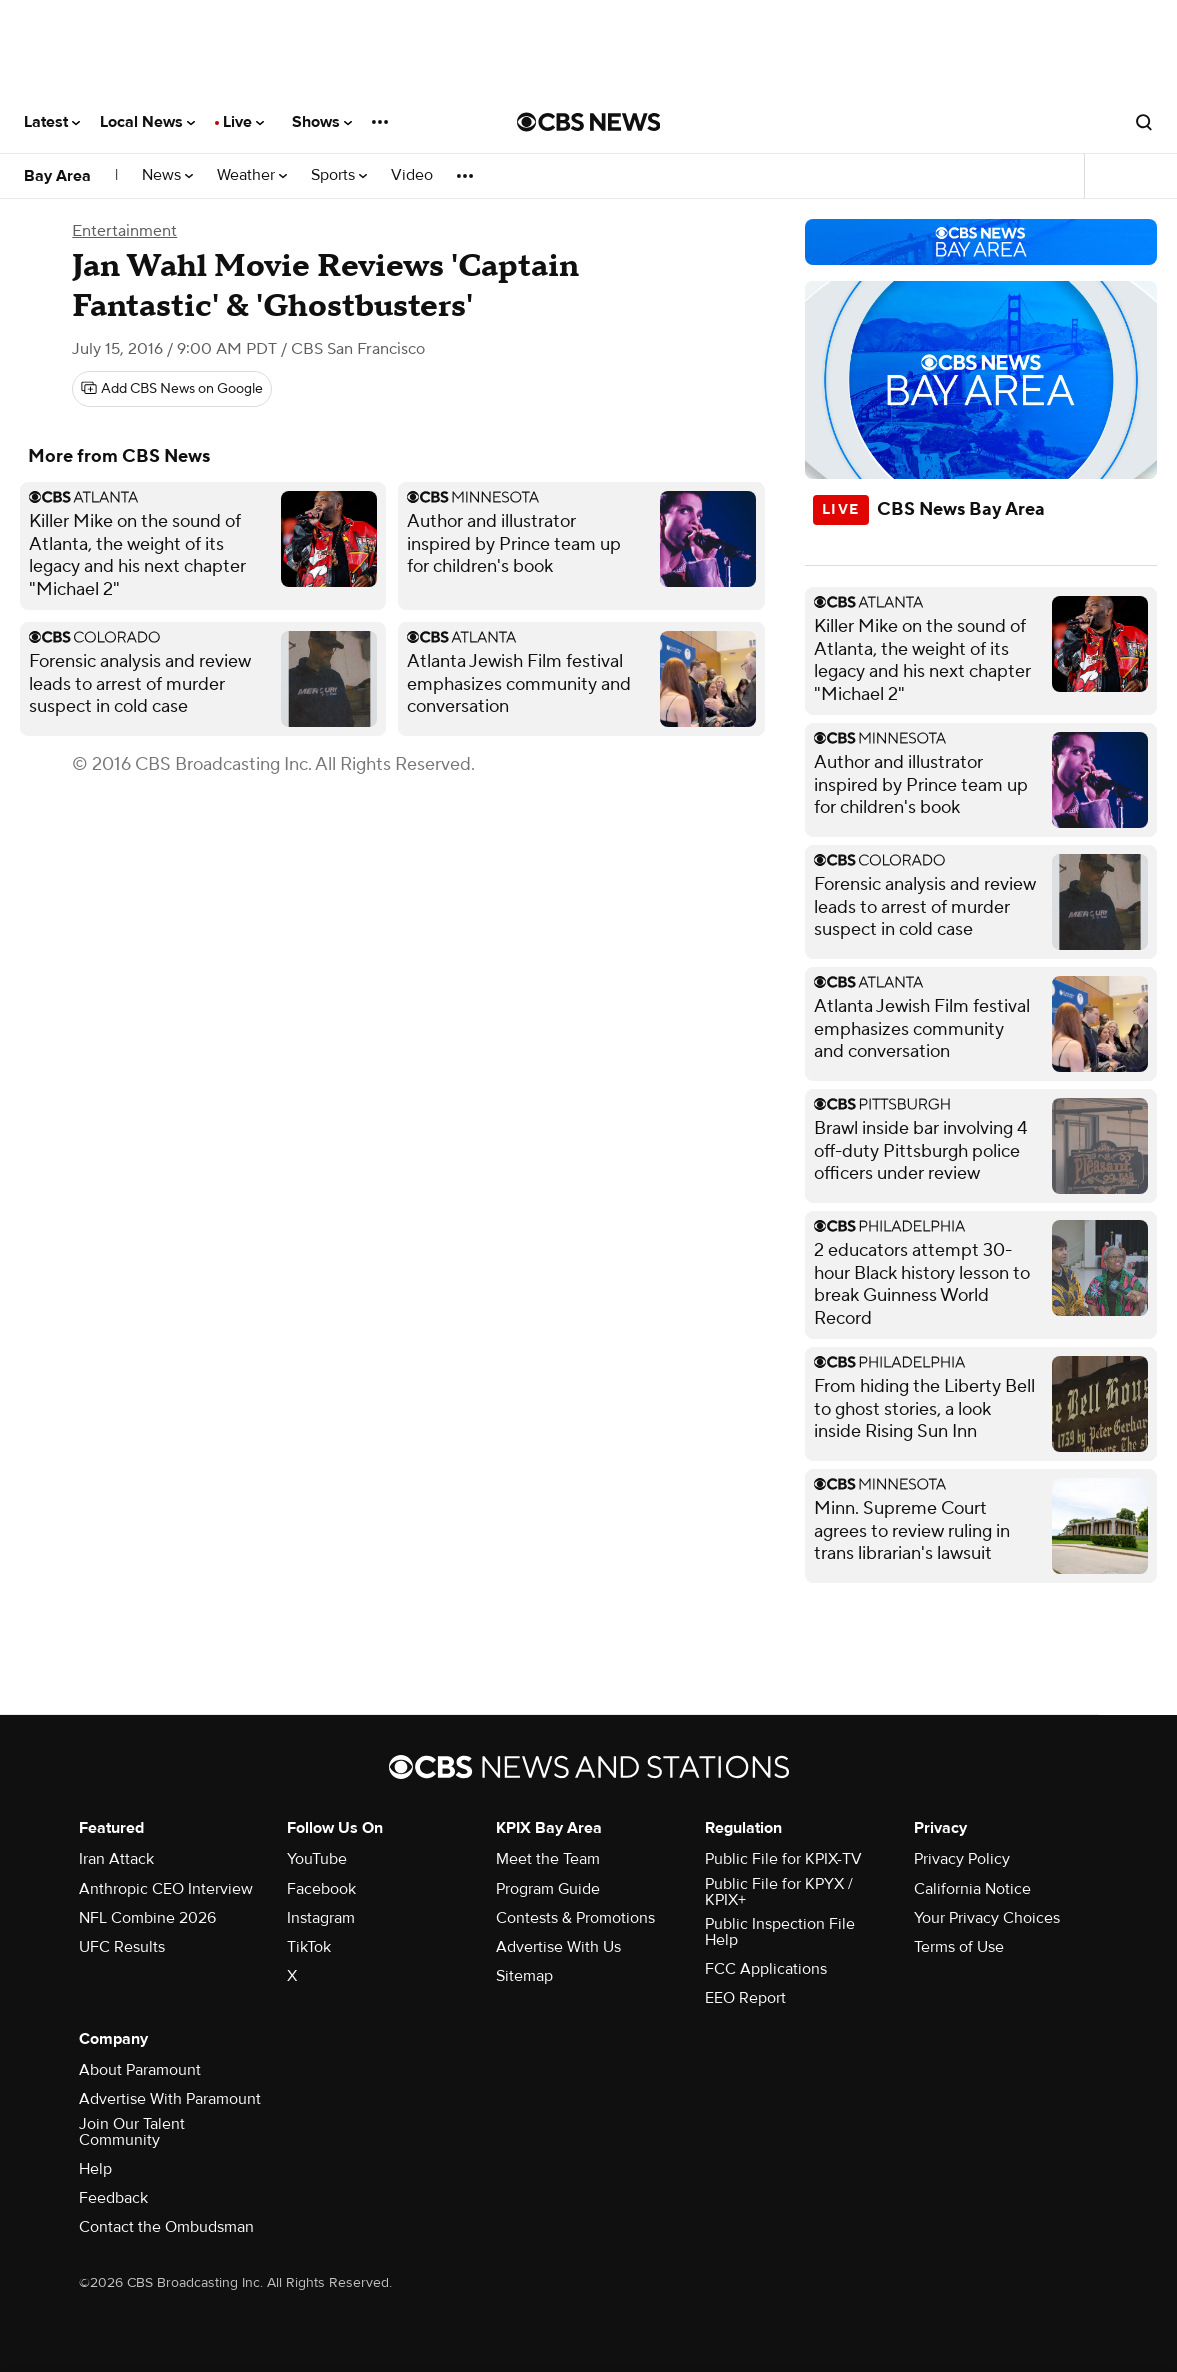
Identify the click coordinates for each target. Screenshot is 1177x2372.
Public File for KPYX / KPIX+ (779, 1892)
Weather (252, 175)
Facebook (321, 1889)
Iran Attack (116, 1859)
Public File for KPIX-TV (783, 1859)
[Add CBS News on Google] (172, 389)
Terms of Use (959, 1947)
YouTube (317, 1859)
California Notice (972, 1889)
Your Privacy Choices (987, 1918)
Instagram (321, 1918)
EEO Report (745, 1998)
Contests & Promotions (575, 1918)
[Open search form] (1144, 122)
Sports (339, 175)
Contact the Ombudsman (166, 2227)
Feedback (113, 2198)
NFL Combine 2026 (147, 1918)
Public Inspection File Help (780, 1932)
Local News (147, 122)
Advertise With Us (558, 1947)
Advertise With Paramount (170, 2099)
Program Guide (548, 1889)
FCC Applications (766, 1969)
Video (412, 175)
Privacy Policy (962, 1859)
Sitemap (524, 1976)
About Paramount (140, 2070)
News (167, 175)
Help (95, 2169)
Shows (322, 122)
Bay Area (57, 176)
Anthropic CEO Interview (166, 1889)
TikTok (309, 1947)
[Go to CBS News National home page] (589, 122)
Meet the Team (548, 1859)
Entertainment (124, 231)
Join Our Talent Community (132, 2132)
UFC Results (122, 1947)
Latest (52, 122)
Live (243, 122)
